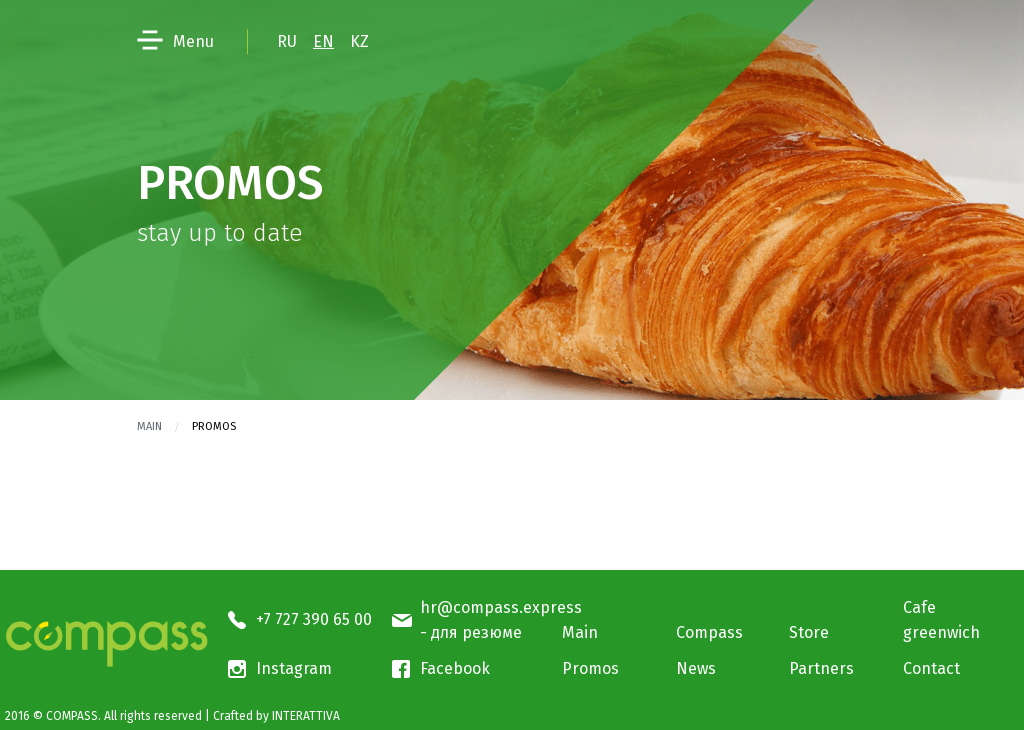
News (696, 668)
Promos (590, 668)
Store (809, 632)
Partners (821, 668)
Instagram (294, 668)
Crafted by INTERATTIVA (276, 716)
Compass (709, 632)
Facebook (455, 668)
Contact (931, 668)
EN (323, 41)
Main (149, 426)
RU (287, 41)
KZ (359, 41)
